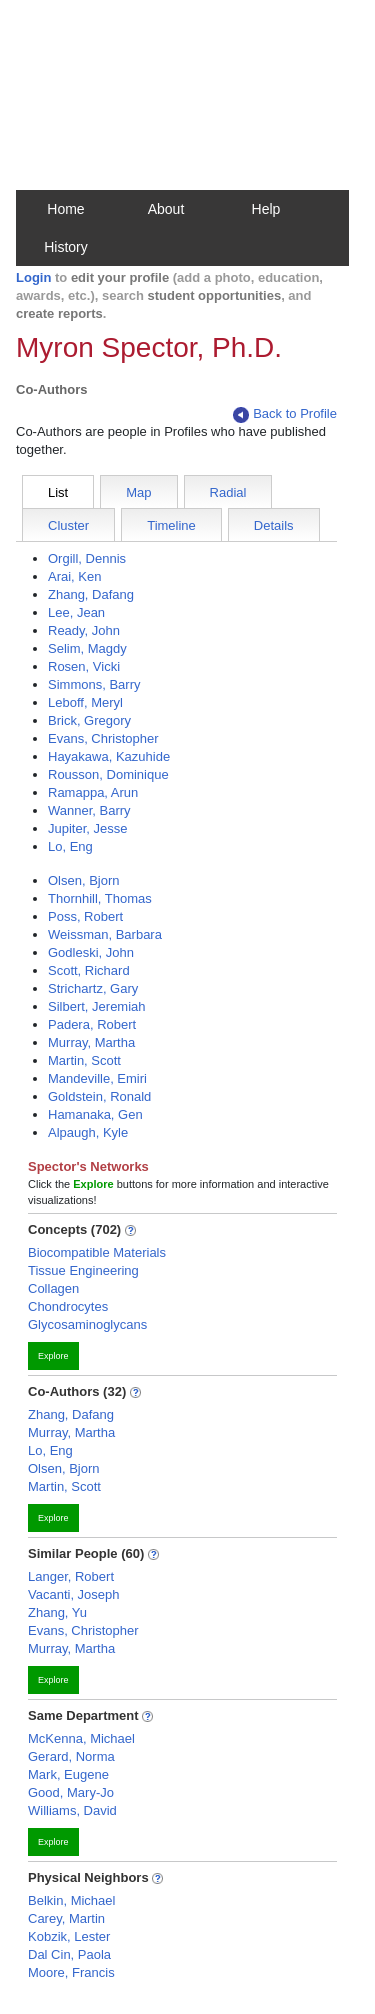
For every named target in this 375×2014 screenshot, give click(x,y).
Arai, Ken (74, 576)
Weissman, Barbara (105, 934)
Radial (228, 492)
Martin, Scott (84, 1060)
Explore (53, 1356)
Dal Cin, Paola (69, 1954)
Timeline (171, 525)
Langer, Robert (71, 1576)
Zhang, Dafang (91, 594)
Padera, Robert (92, 1024)
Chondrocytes (68, 1306)
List (58, 492)
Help (266, 209)
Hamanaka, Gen (95, 1114)
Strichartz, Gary (93, 988)
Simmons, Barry (94, 684)
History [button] (66, 247)
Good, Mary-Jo (71, 1792)
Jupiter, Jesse (88, 828)
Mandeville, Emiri (97, 1078)
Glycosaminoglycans (87, 1324)
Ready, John (84, 630)
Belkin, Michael (71, 1900)
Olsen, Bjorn (84, 880)
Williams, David (72, 1810)
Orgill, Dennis (87, 558)
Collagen (53, 1288)
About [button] (166, 209)
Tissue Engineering (83, 1270)
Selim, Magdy (87, 648)
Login (33, 277)
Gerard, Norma (71, 1756)
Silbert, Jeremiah (97, 1006)
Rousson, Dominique (108, 774)
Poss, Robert (85, 916)
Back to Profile (285, 414)
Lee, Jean (76, 612)
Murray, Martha (91, 1042)
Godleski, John (91, 952)
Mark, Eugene (68, 1774)
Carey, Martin (66, 1918)
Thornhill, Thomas (100, 898)
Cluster (68, 525)
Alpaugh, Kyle (88, 1132)
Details (274, 525)
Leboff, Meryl (85, 702)
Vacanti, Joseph (74, 1594)
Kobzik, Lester (69, 1936)
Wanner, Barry (89, 810)
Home (65, 209)
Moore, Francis (71, 1972)
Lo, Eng (70, 846)
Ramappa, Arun (93, 792)
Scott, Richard (89, 970)
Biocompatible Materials (97, 1252)
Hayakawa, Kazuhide (109, 756)
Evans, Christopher (103, 738)
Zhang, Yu (57, 1612)
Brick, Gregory (89, 720)
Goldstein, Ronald (99, 1096)
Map (138, 492)
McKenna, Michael (81, 1738)
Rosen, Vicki (84, 666)
